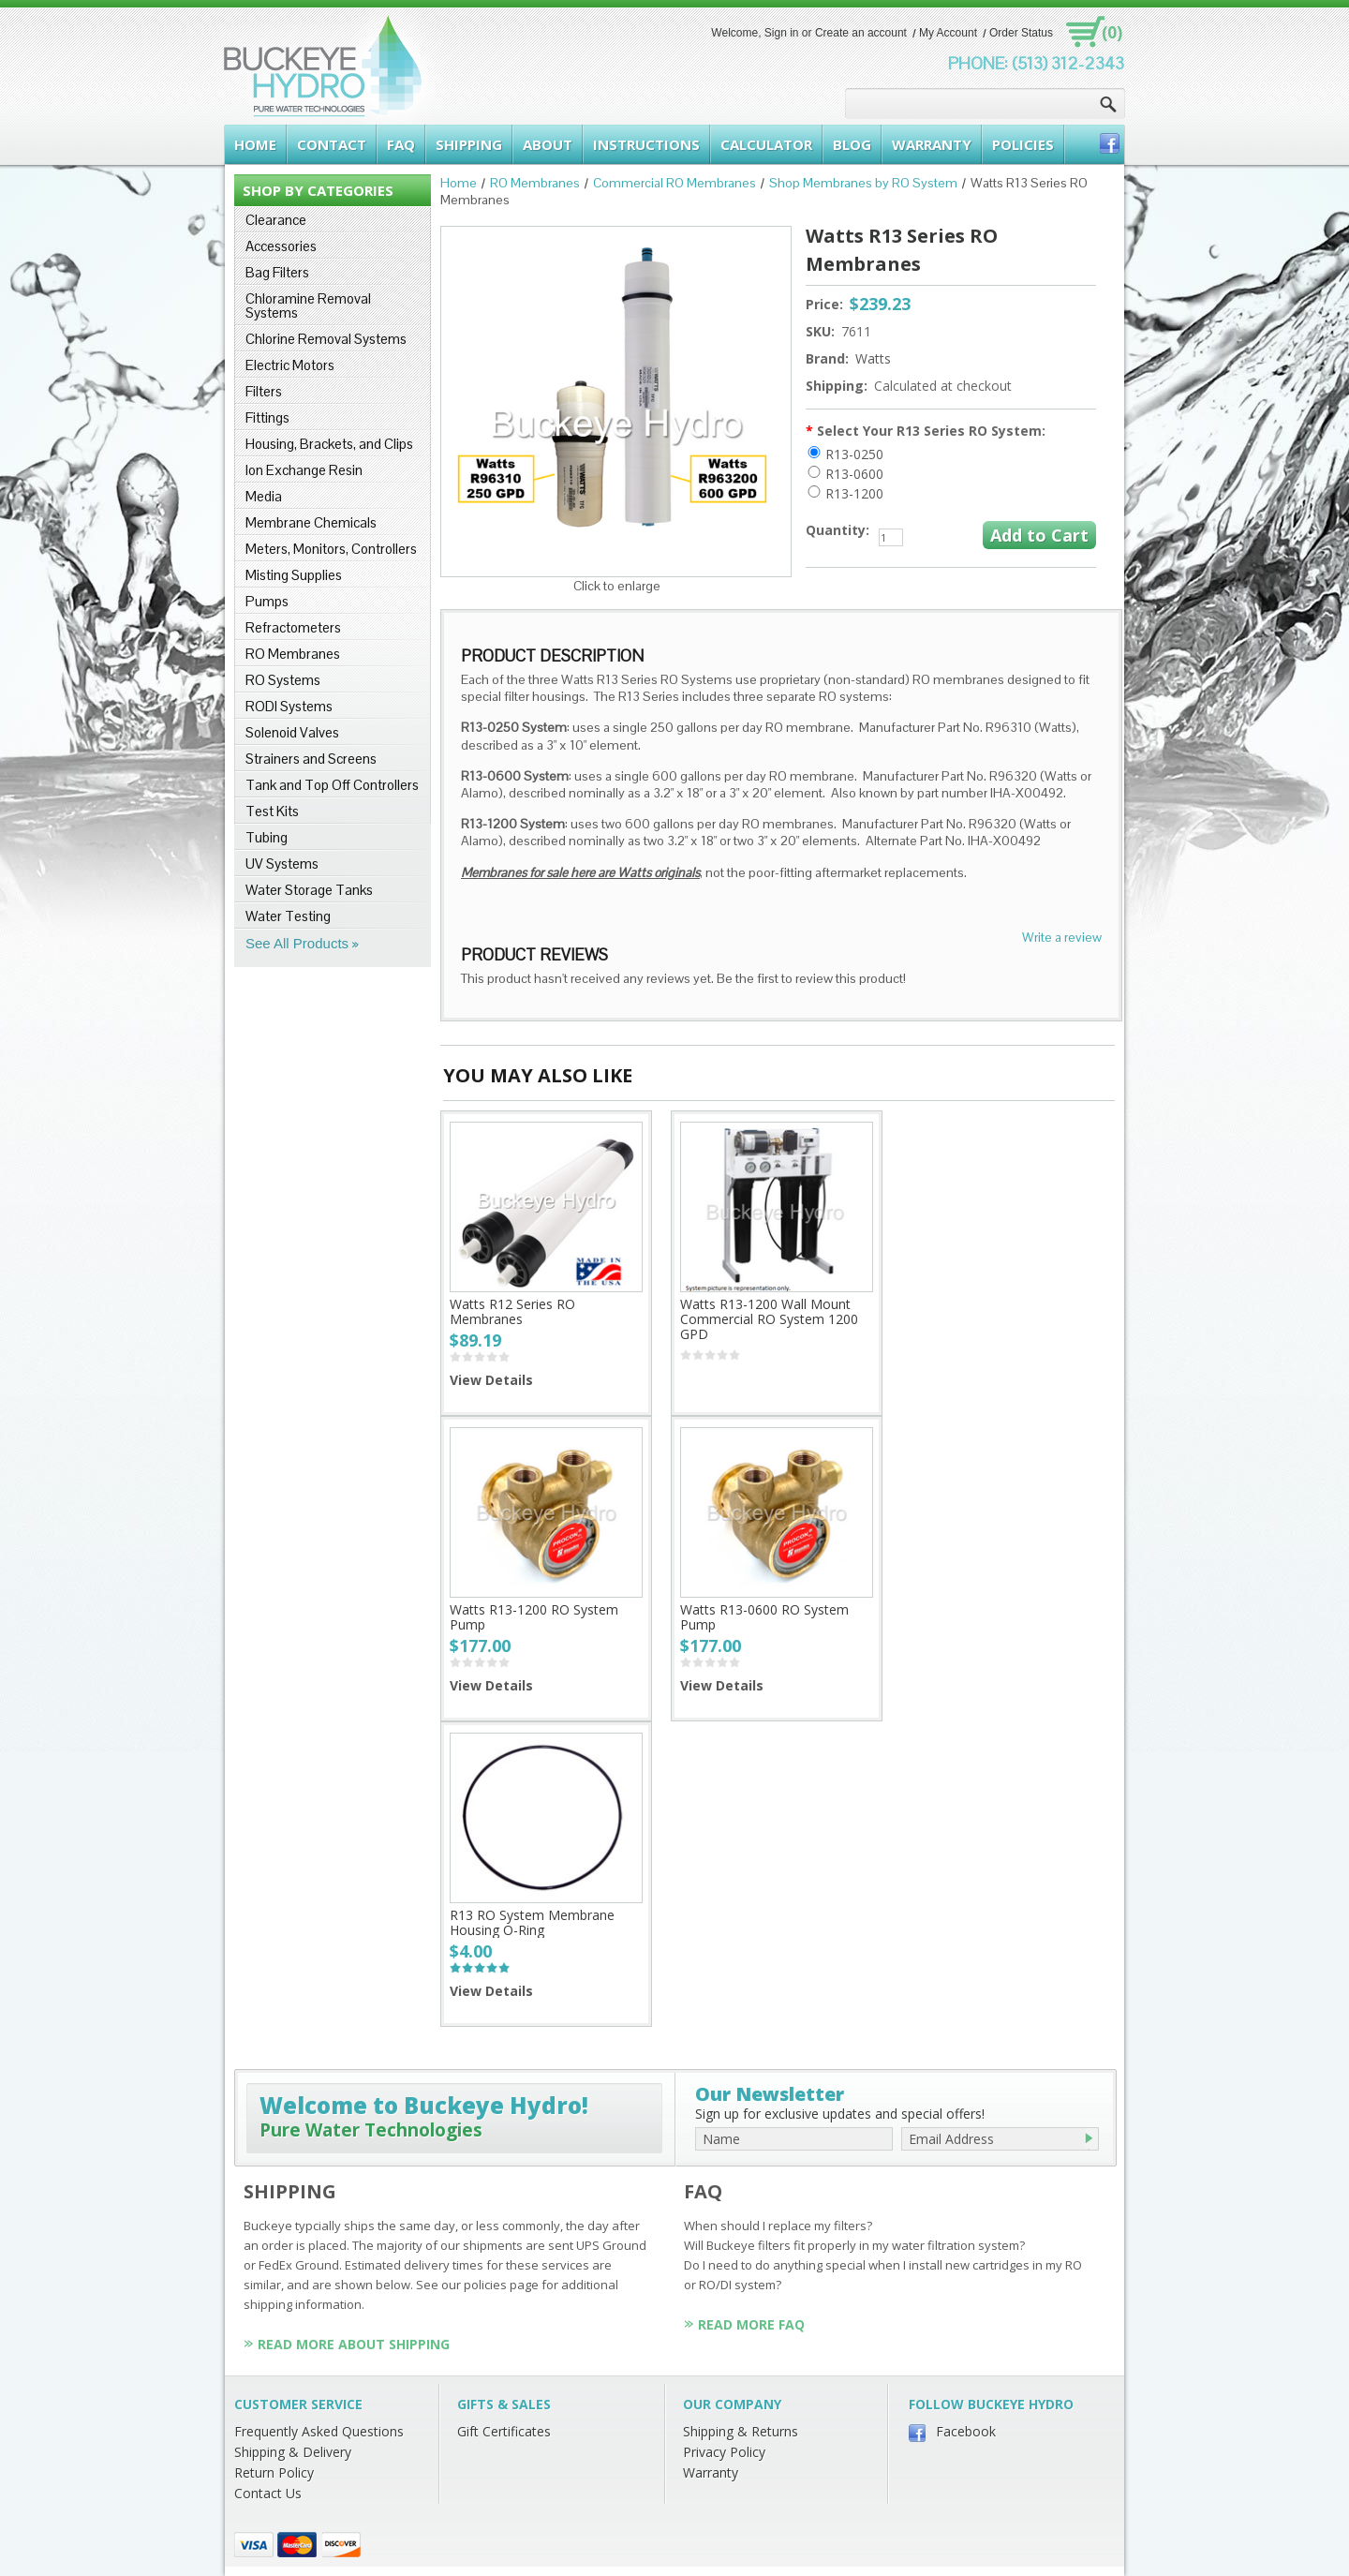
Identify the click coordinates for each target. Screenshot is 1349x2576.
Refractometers (293, 627)
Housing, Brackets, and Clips (329, 444)
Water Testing (288, 916)
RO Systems (282, 680)
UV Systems (282, 863)
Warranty (710, 2472)
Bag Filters (277, 272)
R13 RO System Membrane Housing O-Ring (532, 1922)
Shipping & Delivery (292, 2452)
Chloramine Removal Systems (308, 305)
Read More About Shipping (354, 2344)
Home (458, 182)
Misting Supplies (293, 575)
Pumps (267, 601)
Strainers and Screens (311, 758)
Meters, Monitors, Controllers (331, 549)
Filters (263, 391)
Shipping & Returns (740, 2431)
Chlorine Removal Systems (326, 339)
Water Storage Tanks (309, 890)
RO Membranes (292, 654)
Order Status (1021, 32)
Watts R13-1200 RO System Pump (534, 1617)
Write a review (1062, 937)
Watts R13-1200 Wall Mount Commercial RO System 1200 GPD (769, 1319)
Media (263, 496)
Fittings (267, 417)
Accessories (281, 246)
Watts (873, 358)
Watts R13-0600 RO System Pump (764, 1617)
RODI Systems (289, 706)
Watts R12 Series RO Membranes (512, 1311)
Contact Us (268, 2493)
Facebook (966, 2431)
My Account (948, 32)
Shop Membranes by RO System (863, 182)
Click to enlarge (616, 585)
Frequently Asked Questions (319, 2431)
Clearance (275, 220)
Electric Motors (289, 365)
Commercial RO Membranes (674, 182)
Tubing (266, 837)
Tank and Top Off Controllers (332, 785)
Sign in (781, 32)
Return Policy (274, 2472)
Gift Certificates (504, 2431)
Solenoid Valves (292, 732)
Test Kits (272, 811)
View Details (491, 1380)
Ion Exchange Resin (304, 470)
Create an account (861, 32)
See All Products (296, 943)
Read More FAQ (751, 2324)
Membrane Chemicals (311, 522)
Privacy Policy (724, 2452)
